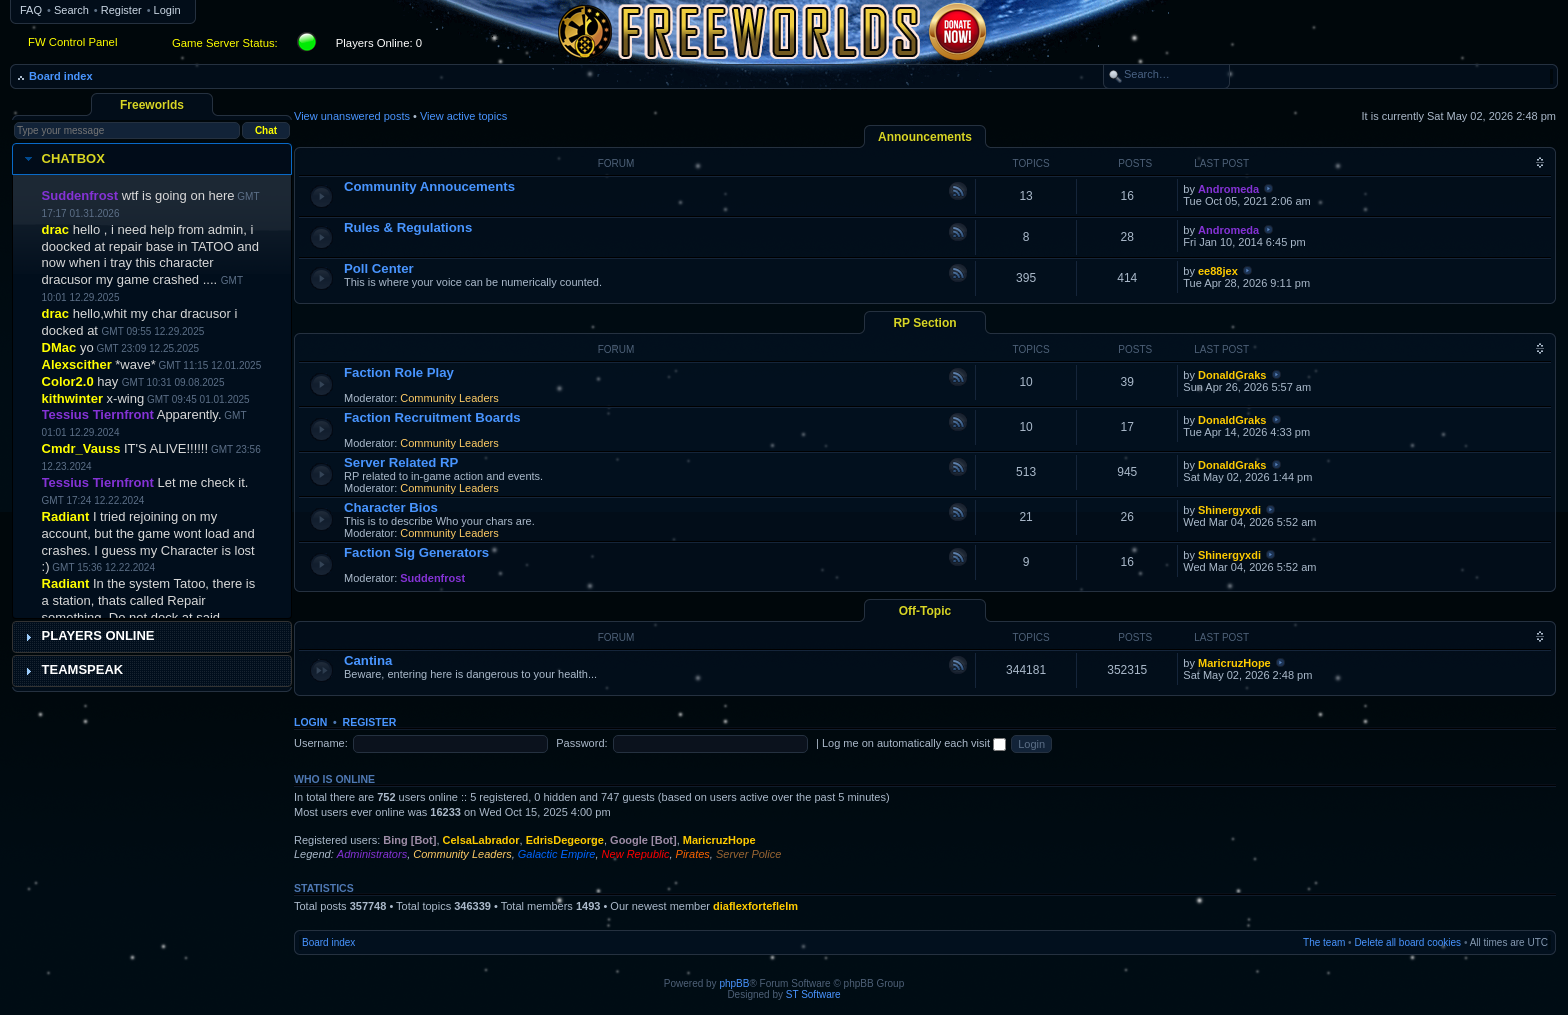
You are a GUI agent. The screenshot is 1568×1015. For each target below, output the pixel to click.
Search (71, 10)
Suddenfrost (432, 578)
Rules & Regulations (408, 227)
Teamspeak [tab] (72, 670)
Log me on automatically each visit (914, 743)
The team (1324, 942)
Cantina (368, 660)
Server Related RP (401, 462)
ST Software (813, 994)
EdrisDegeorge (565, 840)
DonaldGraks (1232, 375)
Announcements (925, 137)
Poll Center (379, 268)
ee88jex (1218, 271)
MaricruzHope (1234, 663)
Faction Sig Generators (416, 552)
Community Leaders (449, 398)
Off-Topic (925, 611)
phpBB (734, 983)
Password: (581, 743)
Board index (61, 76)
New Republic (636, 854)
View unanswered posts (352, 116)
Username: (321, 743)
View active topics (463, 116)
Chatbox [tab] (62, 159)
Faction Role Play (399, 372)
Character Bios (391, 507)
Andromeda (1228, 189)
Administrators (372, 854)
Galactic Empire (557, 854)
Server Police (748, 854)
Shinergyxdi (1229, 510)
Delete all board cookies (1407, 942)
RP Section (924, 323)
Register (121, 10)
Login (167, 10)
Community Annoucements (429, 186)
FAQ (31, 10)
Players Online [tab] (87, 636)
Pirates (693, 854)
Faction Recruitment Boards (432, 417)
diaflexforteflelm (755, 906)
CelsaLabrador (481, 840)
